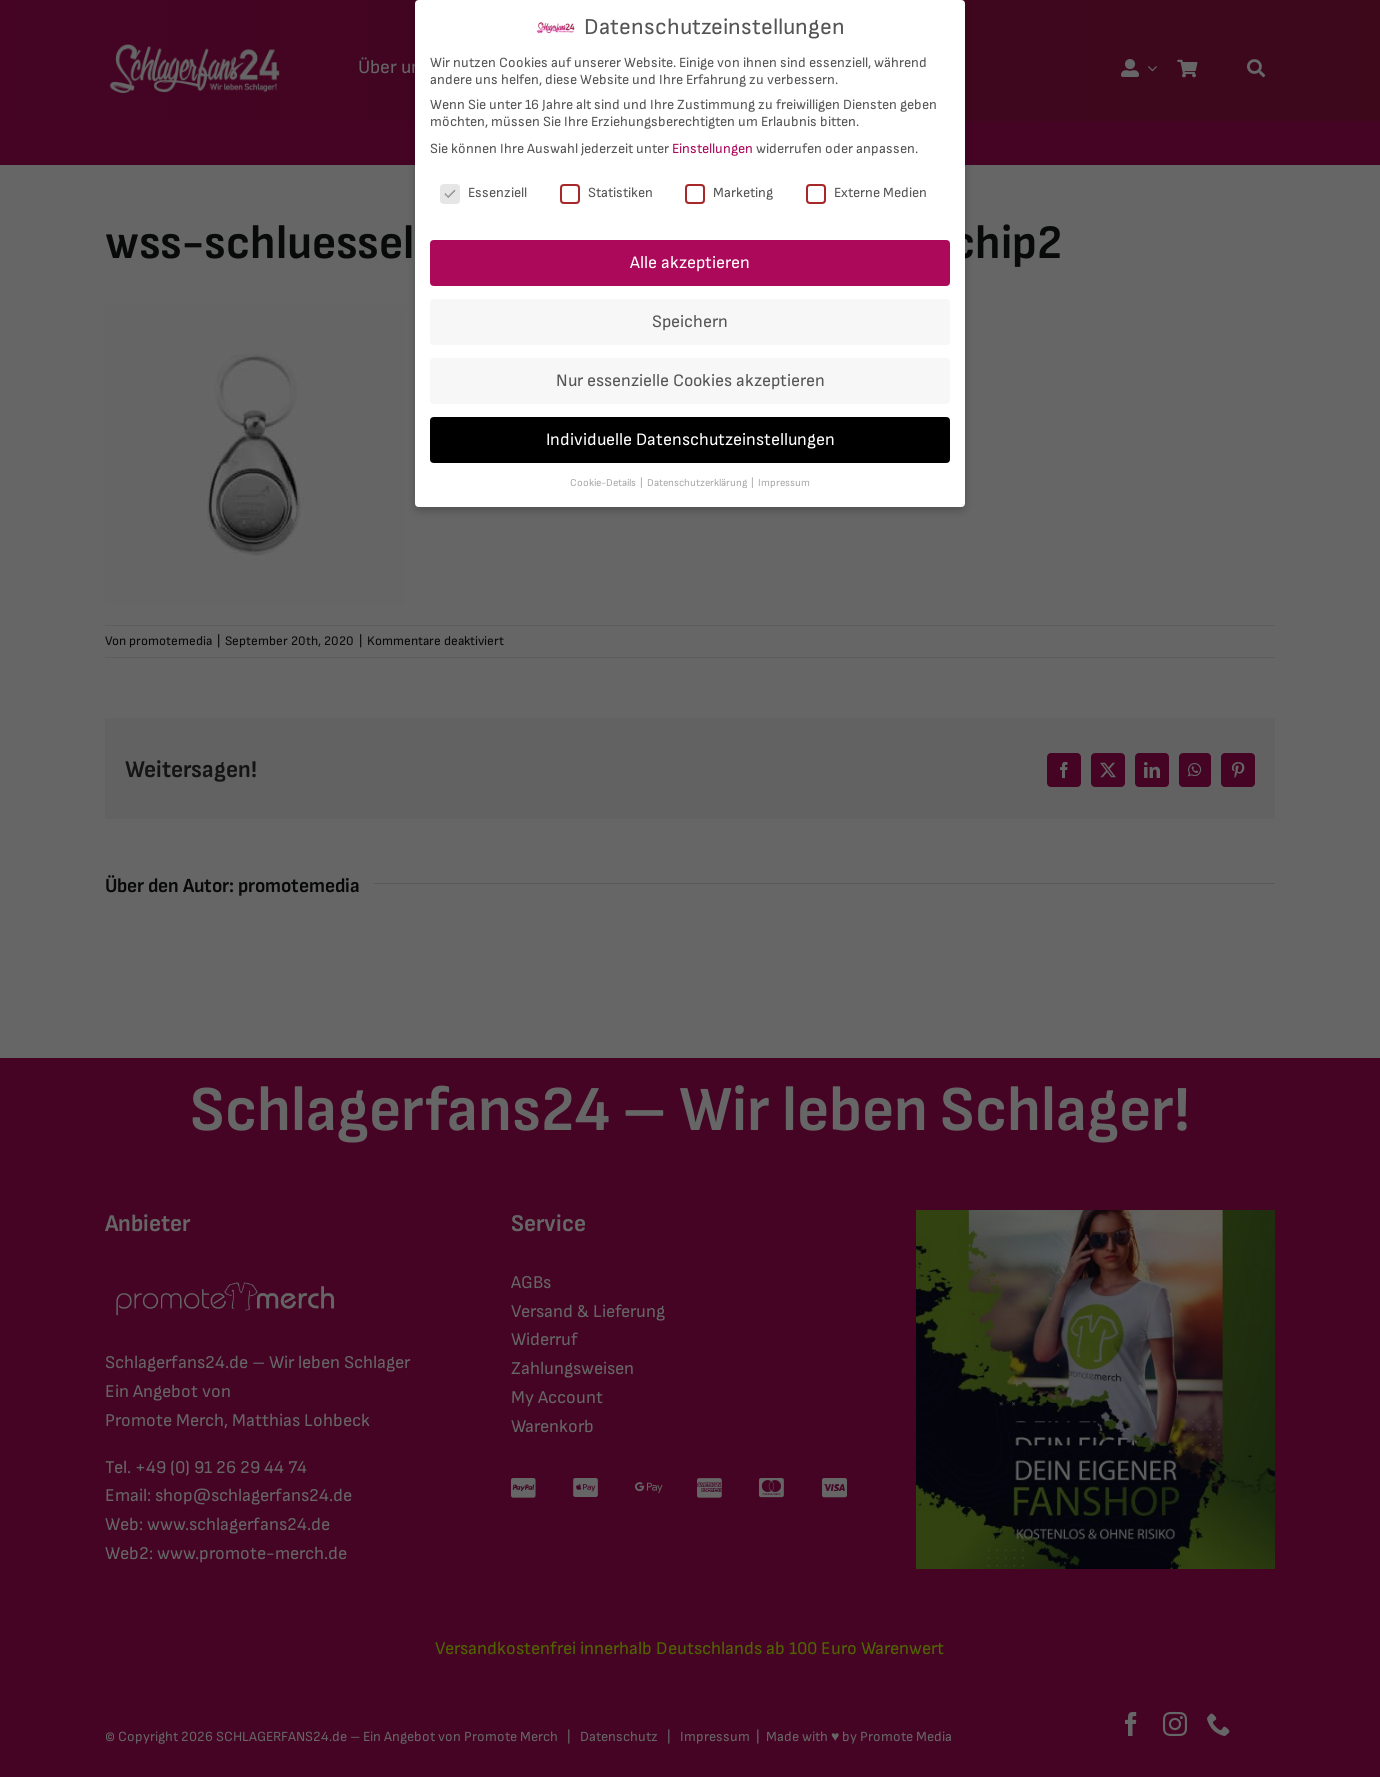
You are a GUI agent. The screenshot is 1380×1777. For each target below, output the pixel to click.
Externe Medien (866, 192)
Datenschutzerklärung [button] (698, 483)
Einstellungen (712, 148)
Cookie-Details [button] (604, 483)
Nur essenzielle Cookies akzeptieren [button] (690, 380)
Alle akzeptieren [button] (690, 262)
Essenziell (483, 192)
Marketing (729, 192)
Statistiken (606, 192)
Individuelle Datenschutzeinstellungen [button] (690, 439)
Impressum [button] (784, 483)
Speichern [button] (690, 321)
